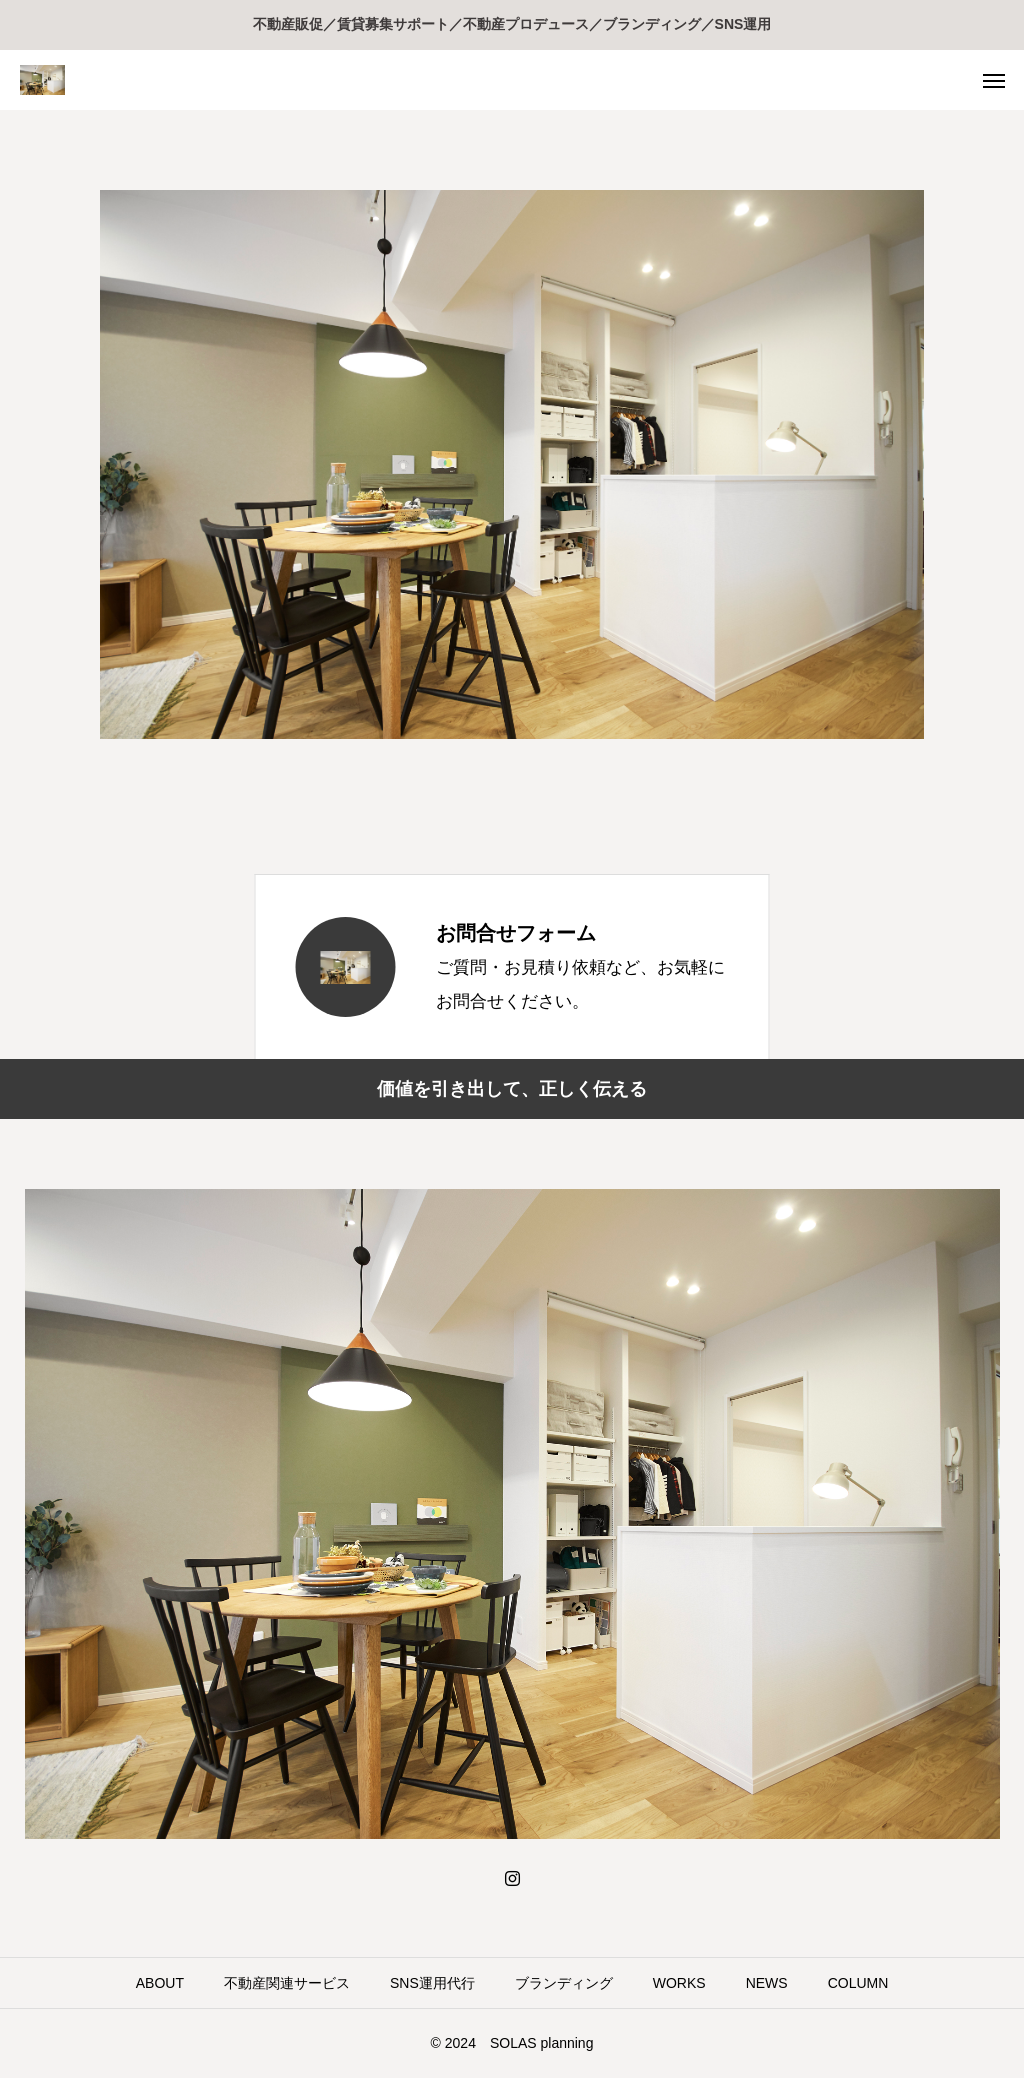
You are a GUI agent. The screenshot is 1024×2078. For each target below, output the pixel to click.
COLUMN (858, 1983)
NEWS (767, 1983)
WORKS (679, 1983)
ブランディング (564, 1983)
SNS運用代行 (432, 1983)
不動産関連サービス (287, 1983)
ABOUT (160, 1983)
